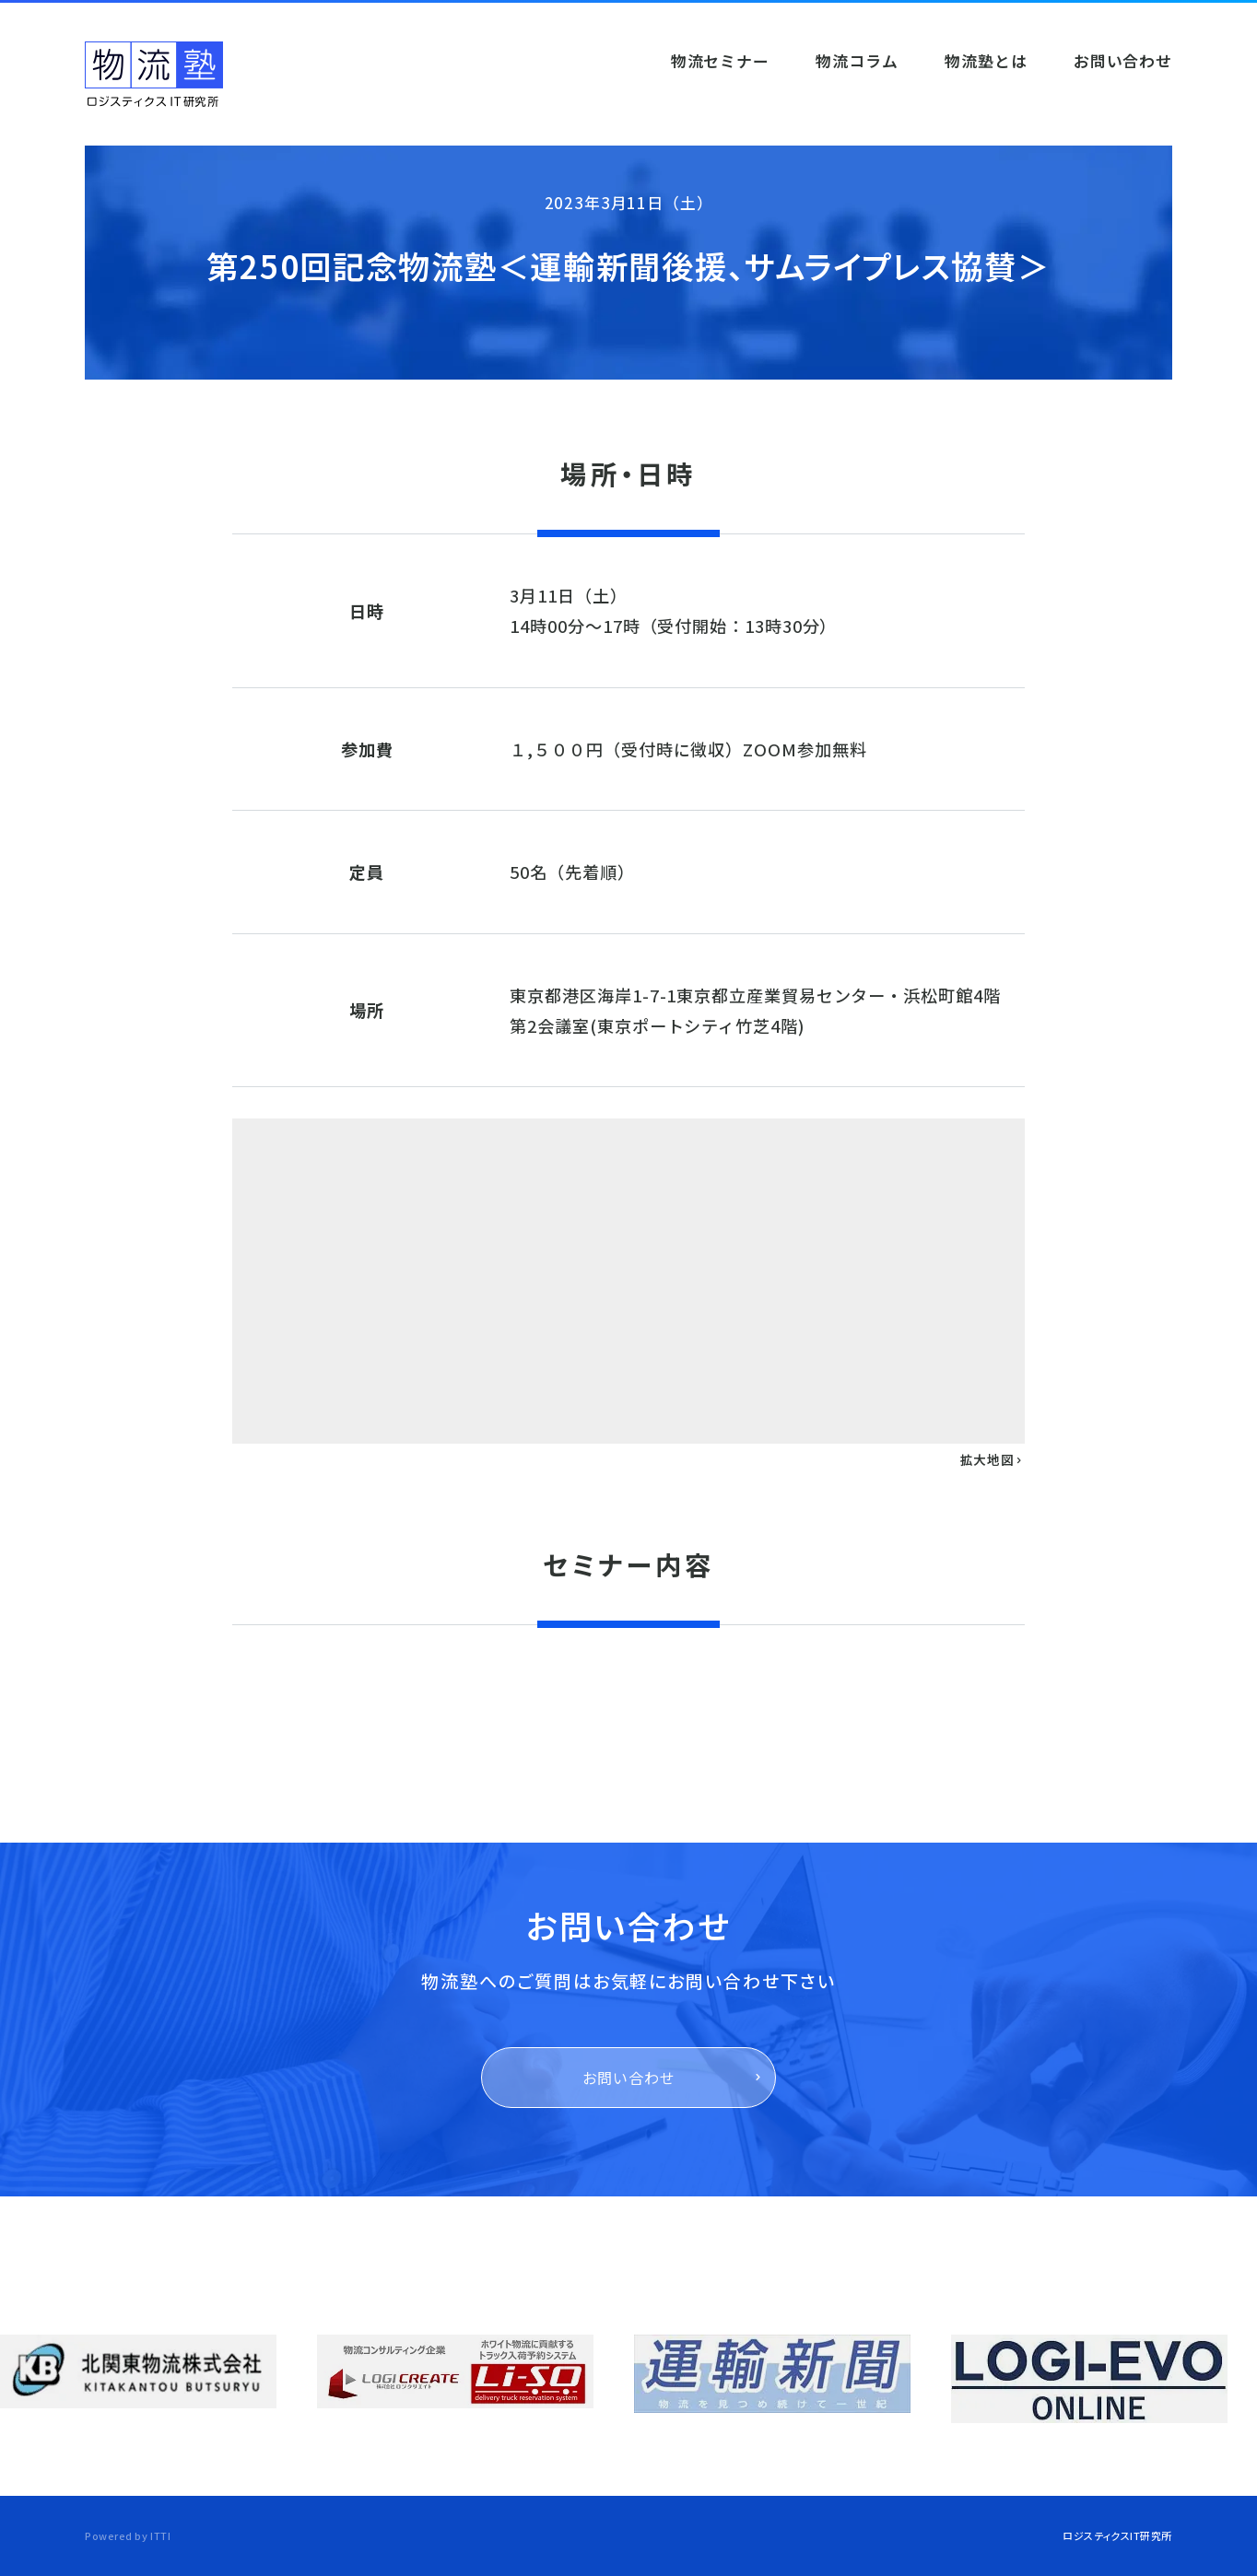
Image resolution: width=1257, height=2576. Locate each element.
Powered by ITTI (127, 2535)
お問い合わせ (628, 2078)
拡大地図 (992, 1459)
